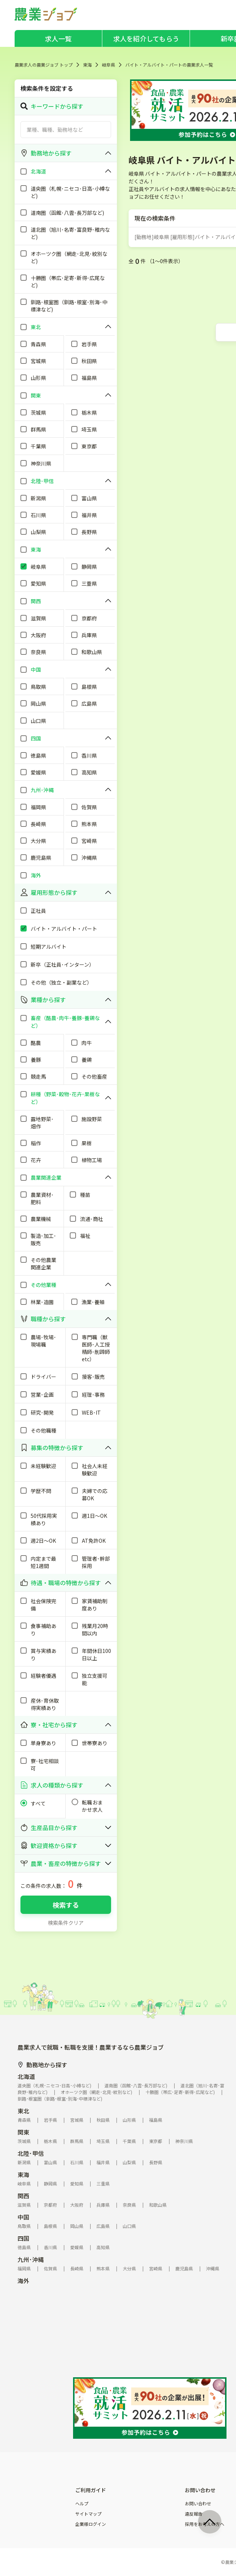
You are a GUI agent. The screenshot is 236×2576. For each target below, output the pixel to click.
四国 (23, 2238)
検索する (66, 1904)
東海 (87, 64)
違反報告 (193, 2514)
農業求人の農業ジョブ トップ (44, 64)
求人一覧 (58, 38)
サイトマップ (88, 2514)
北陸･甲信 (31, 2153)
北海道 (26, 2076)
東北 (23, 2110)
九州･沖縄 (31, 2259)
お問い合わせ (198, 2503)
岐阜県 (108, 64)
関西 (23, 2195)
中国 (23, 2217)
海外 (23, 2280)
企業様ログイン (90, 2524)
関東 (23, 2132)
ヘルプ (81, 2503)
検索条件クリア (66, 1923)
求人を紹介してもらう (146, 38)
